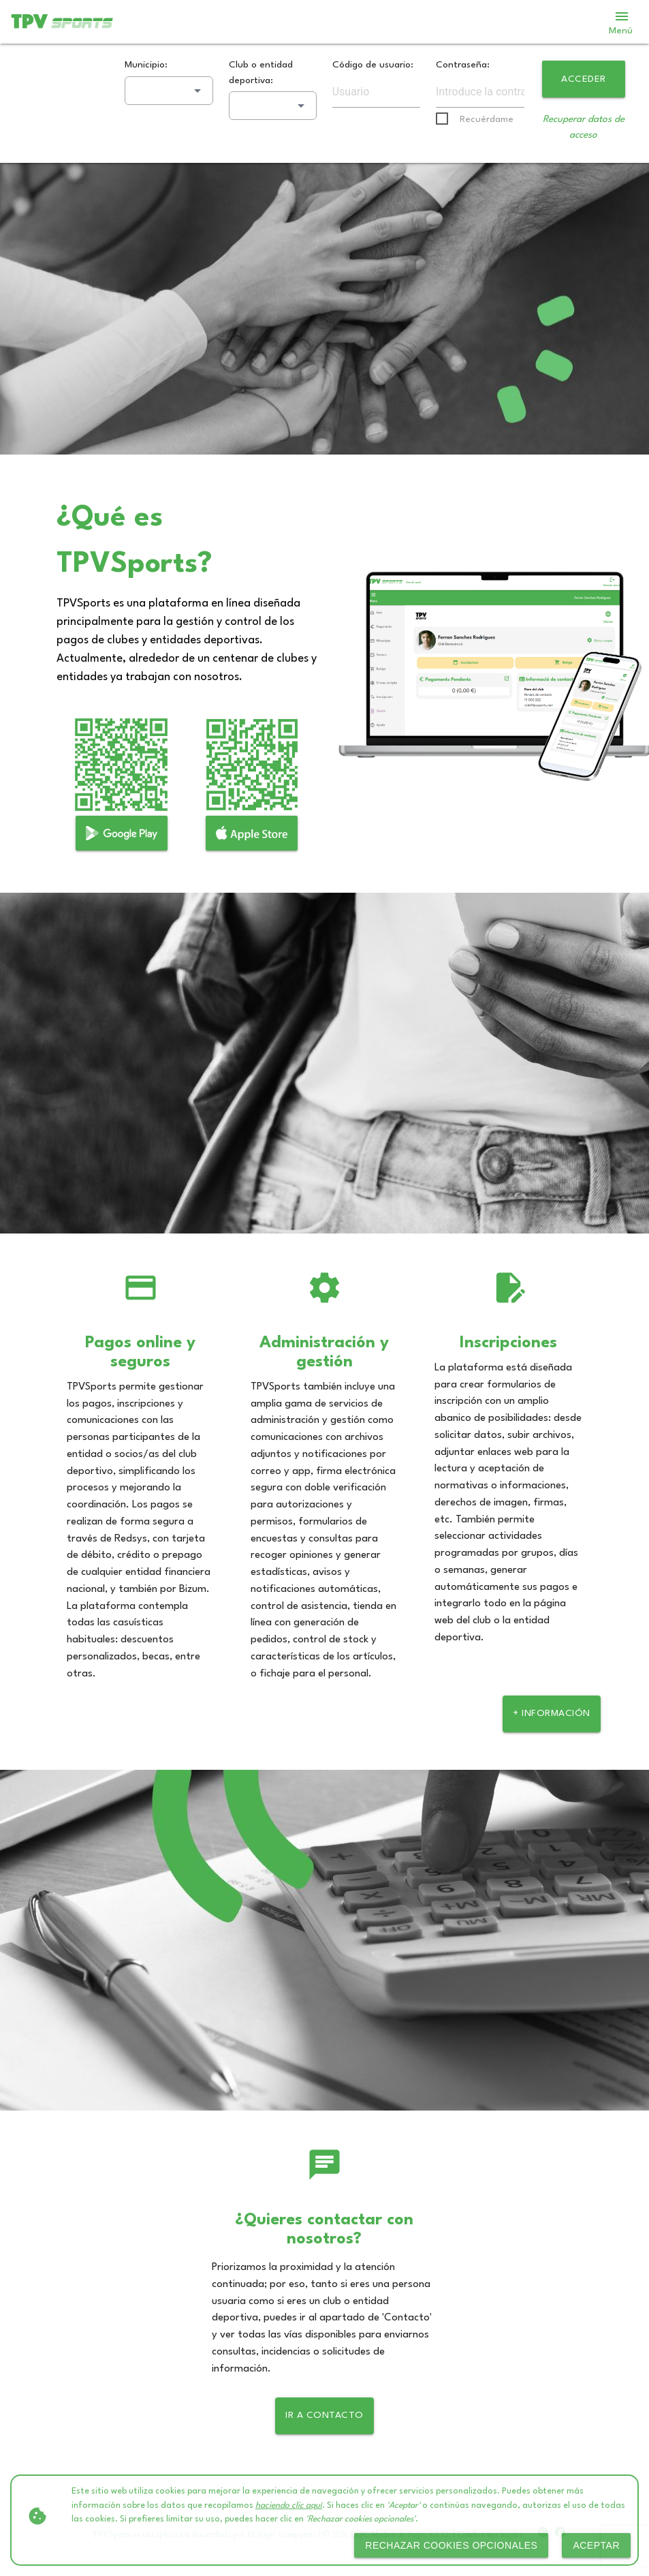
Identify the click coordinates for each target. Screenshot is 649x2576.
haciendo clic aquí (288, 2506)
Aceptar (596, 2545)
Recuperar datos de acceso (583, 127)
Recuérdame (486, 119)
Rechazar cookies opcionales (451, 2545)
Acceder (583, 79)
